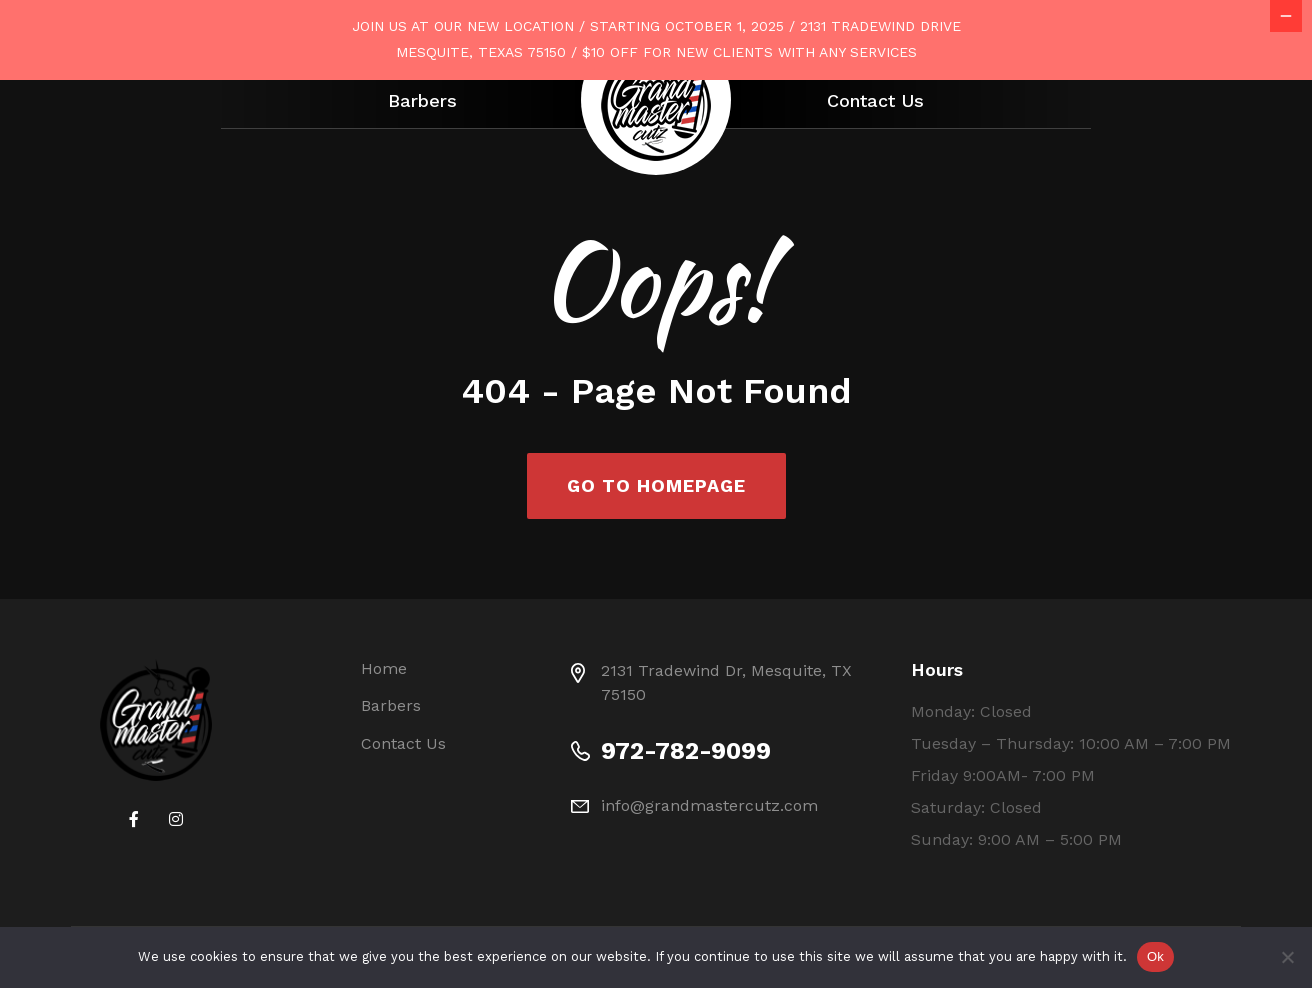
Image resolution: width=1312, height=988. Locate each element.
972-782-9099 (686, 831)
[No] (1287, 957)
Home (384, 748)
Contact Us (875, 100)
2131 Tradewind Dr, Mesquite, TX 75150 (726, 762)
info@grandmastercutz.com (709, 885)
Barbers (422, 100)
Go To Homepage (656, 565)
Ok (1155, 956)
